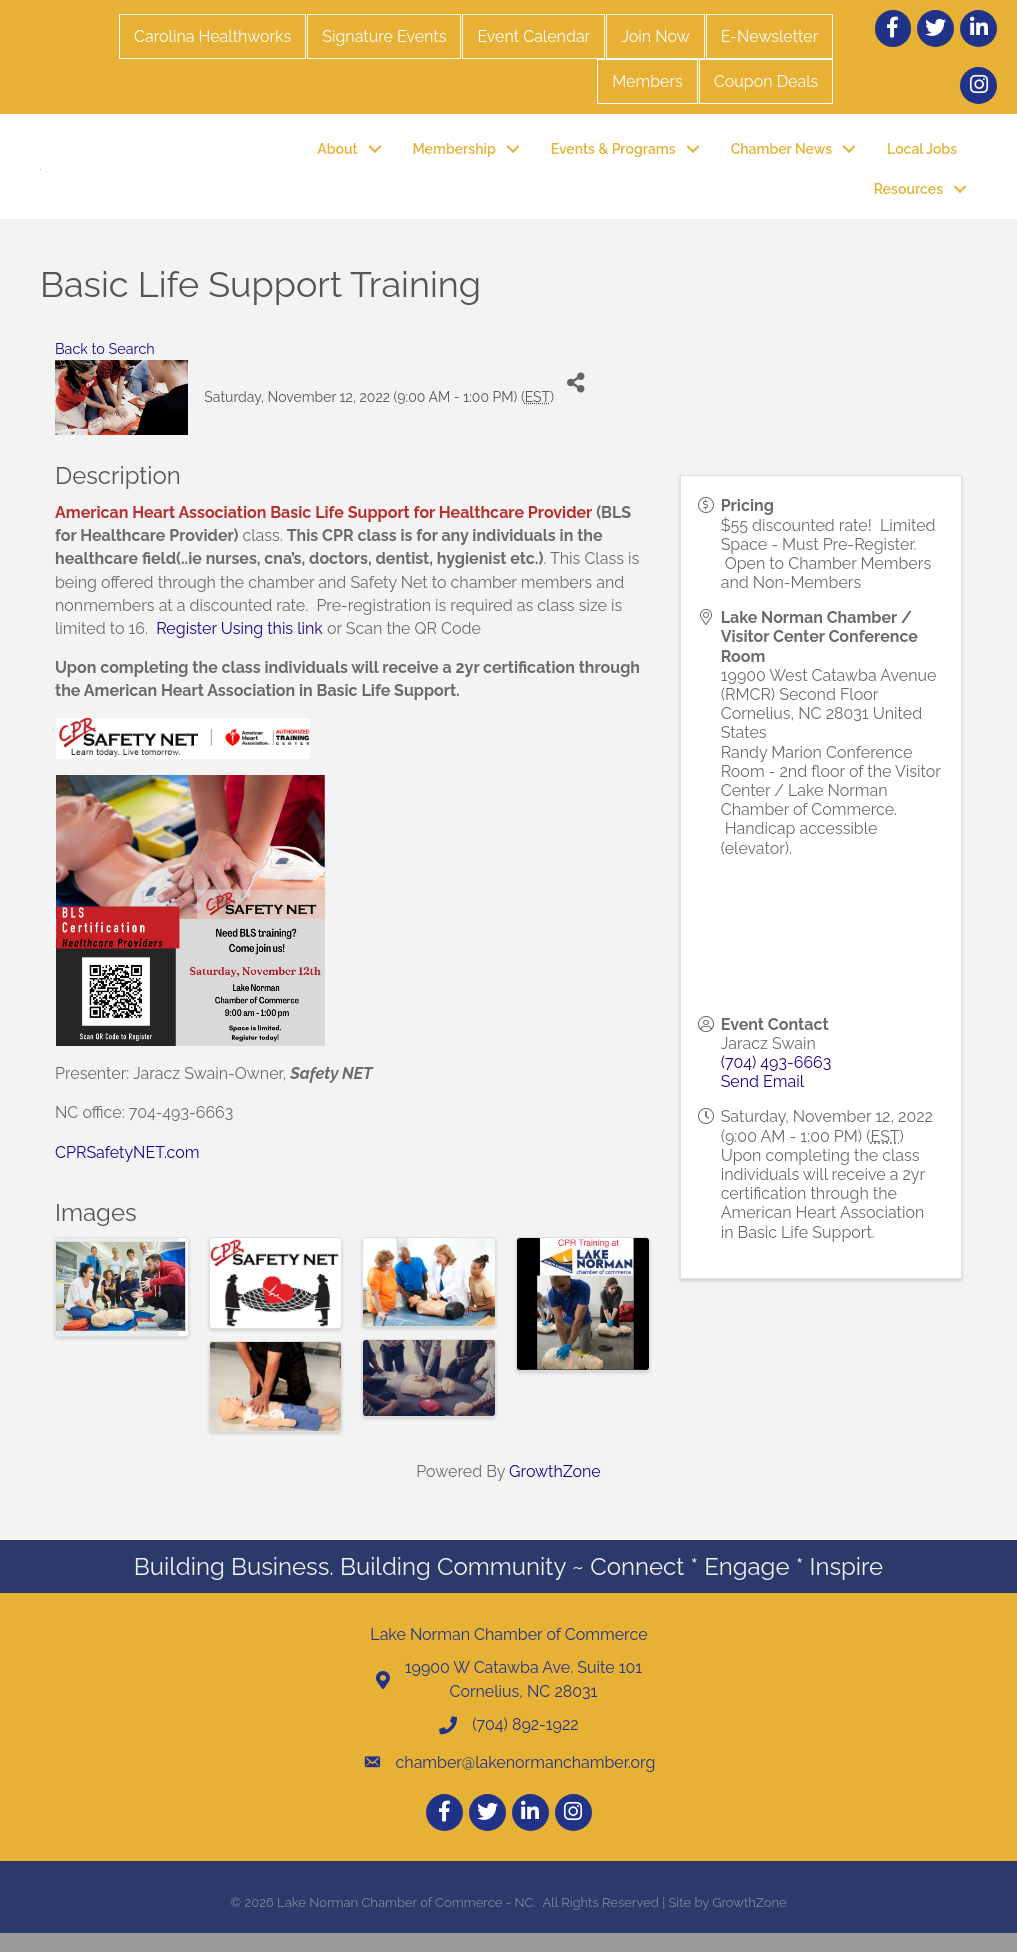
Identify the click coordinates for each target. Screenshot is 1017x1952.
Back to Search (105, 368)
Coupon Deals (766, 81)
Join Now (655, 36)
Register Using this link (239, 647)
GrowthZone (555, 1491)
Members (647, 81)
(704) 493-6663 (776, 1082)
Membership (454, 158)
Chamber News (781, 158)
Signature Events (384, 36)
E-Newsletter (770, 36)
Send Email (762, 1101)
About (337, 158)
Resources (908, 199)
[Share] (576, 402)
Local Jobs (922, 158)
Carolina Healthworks (212, 36)
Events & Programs (613, 158)
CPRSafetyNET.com (127, 1171)
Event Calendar (533, 36)
